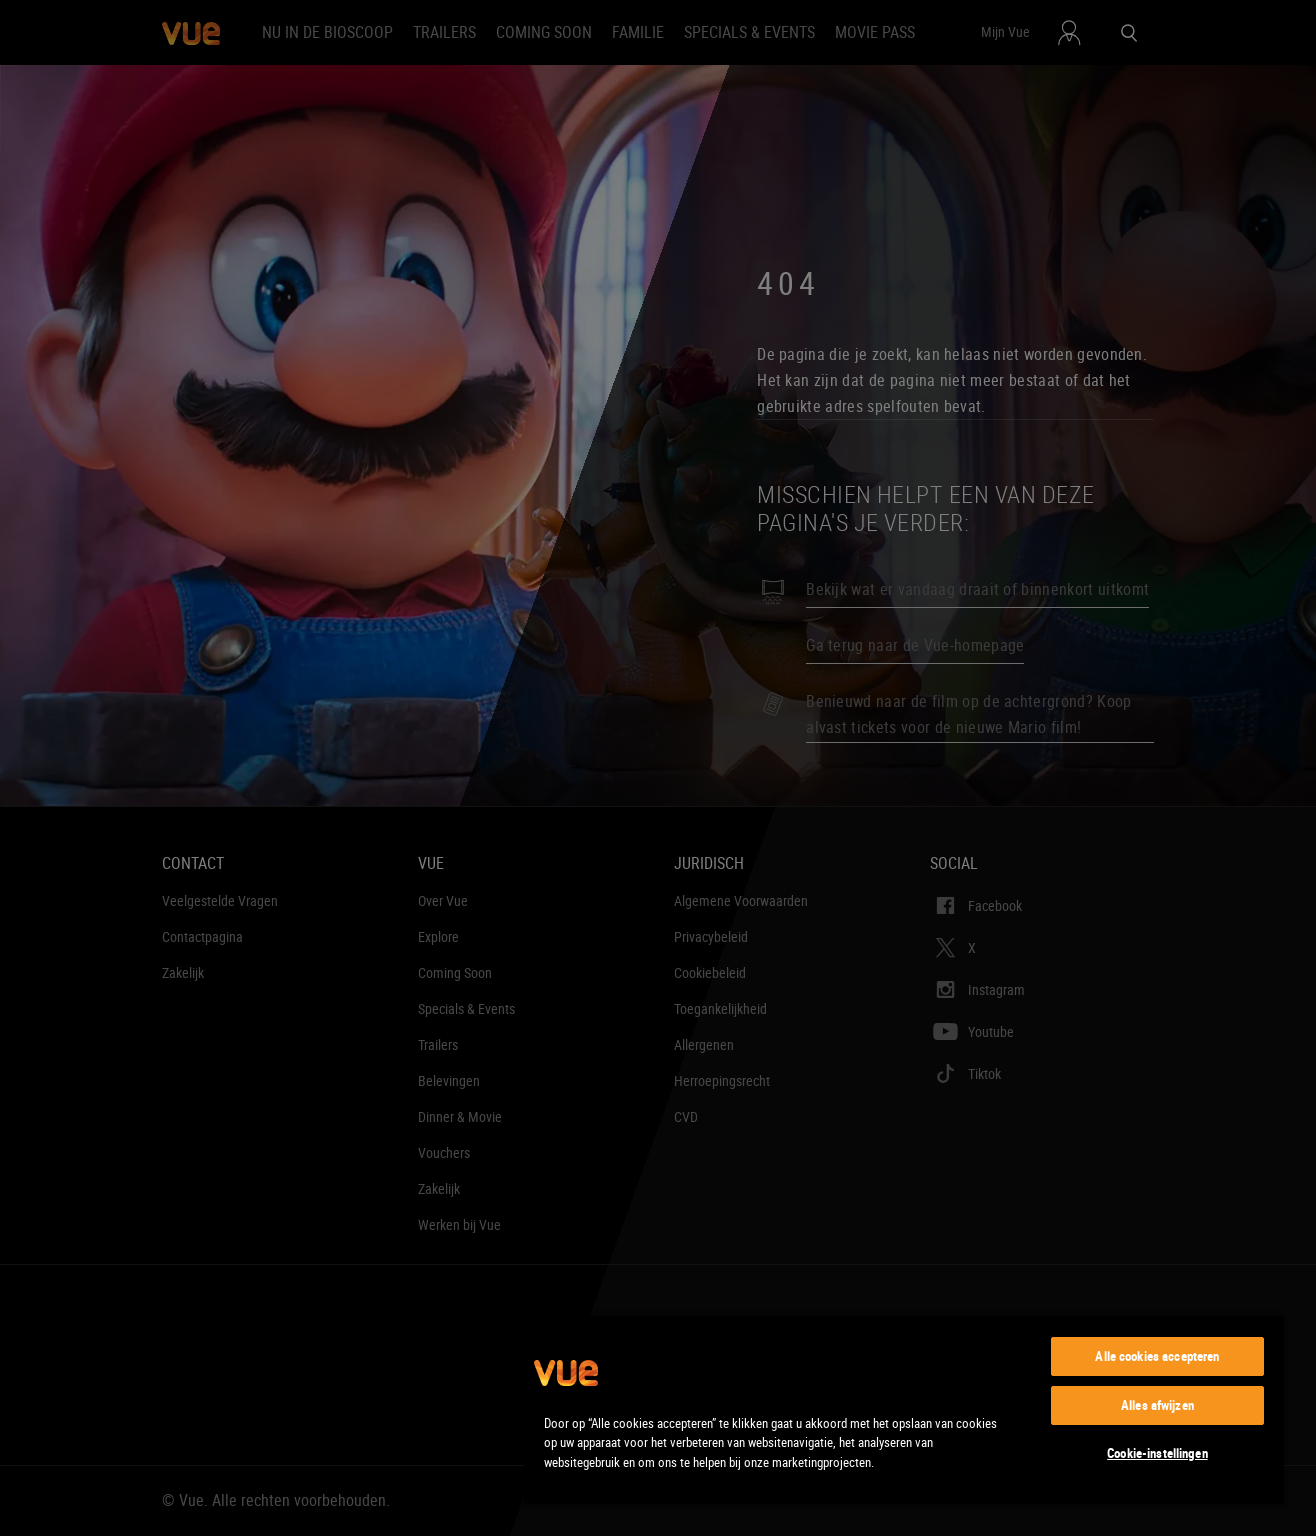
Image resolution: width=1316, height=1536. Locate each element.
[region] (904, 1409)
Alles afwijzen (1157, 1405)
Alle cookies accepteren (1157, 1356)
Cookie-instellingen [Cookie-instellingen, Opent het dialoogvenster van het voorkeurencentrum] (1157, 1453)
